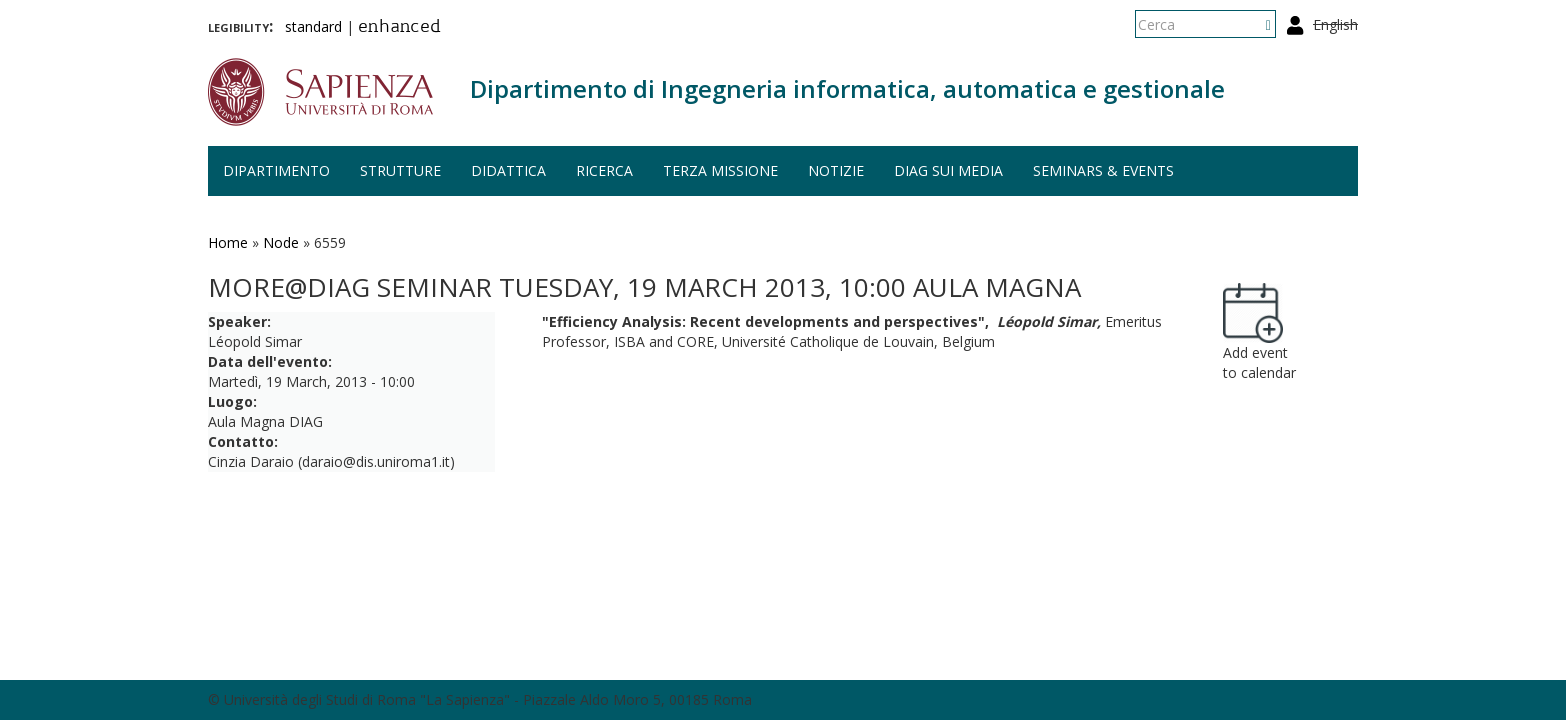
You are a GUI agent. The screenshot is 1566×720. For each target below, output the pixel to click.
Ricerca (604, 170)
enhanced (399, 28)
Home (228, 242)
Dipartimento (276, 170)
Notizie (836, 170)
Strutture (400, 170)
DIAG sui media (948, 170)
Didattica (508, 170)
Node (281, 242)
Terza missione (720, 170)
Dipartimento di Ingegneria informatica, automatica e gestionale (847, 88)
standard (313, 26)
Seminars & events (1103, 170)
